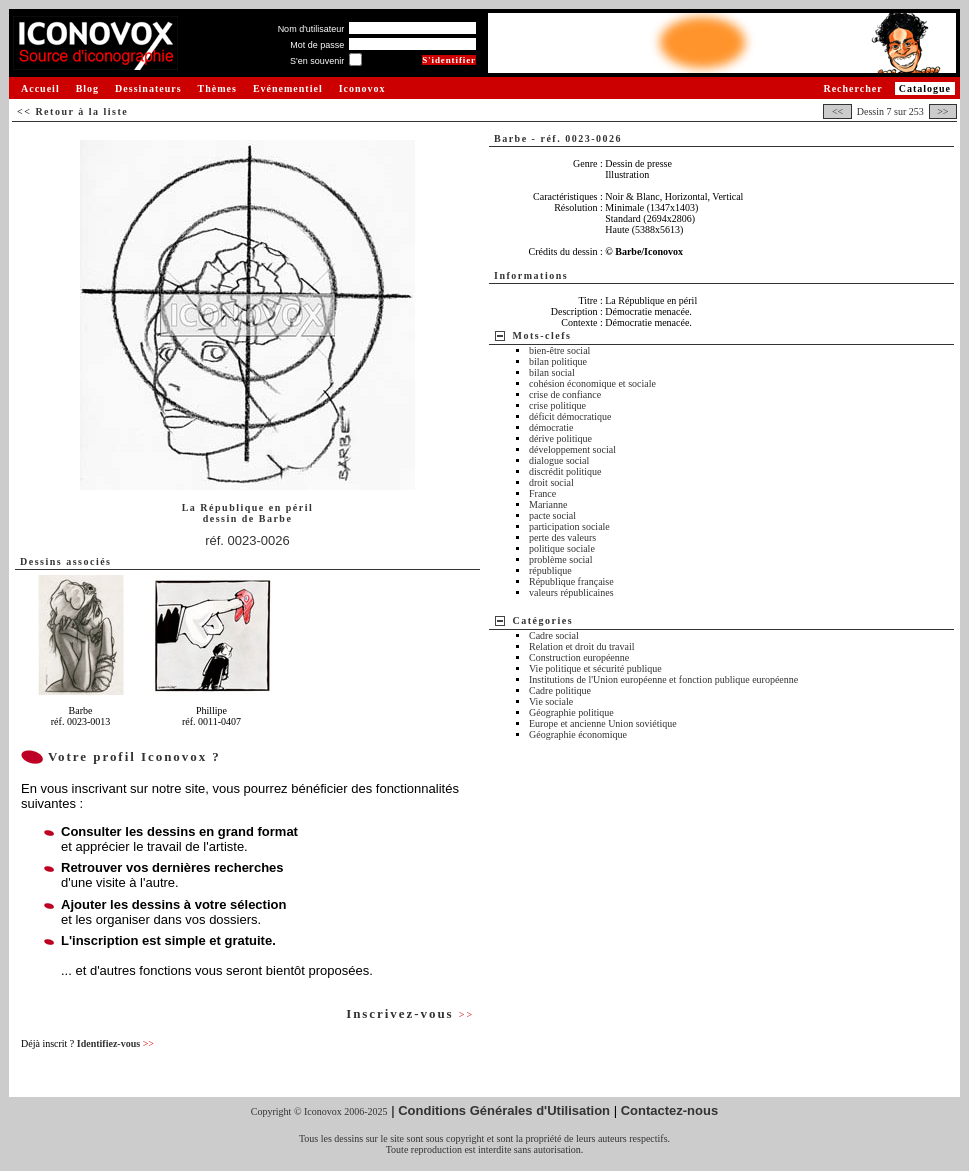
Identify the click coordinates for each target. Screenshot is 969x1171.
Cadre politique (560, 690)
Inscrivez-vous (410, 1013)
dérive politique (560, 438)
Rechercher (852, 88)
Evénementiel (288, 88)
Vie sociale (551, 701)
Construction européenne (579, 657)
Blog (87, 88)
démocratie (551, 427)
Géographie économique (578, 734)
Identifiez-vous (115, 1043)
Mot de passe (317, 45)
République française (571, 581)
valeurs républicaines (571, 592)
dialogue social (559, 460)
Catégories (543, 620)
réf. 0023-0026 (247, 540)
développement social (572, 449)
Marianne (548, 504)
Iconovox (362, 88)
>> (943, 111)
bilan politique (558, 361)
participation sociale (569, 526)
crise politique (557, 405)
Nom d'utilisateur (311, 29)
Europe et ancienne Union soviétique (603, 723)
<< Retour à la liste (72, 111)
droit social (551, 482)
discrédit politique (565, 471)
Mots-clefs (542, 335)
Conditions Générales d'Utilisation (504, 1110)
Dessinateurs (148, 88)
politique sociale (562, 548)
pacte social (552, 515)
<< (837, 111)
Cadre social (554, 635)
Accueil (40, 88)
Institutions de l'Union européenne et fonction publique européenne (663, 679)
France (542, 493)
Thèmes (217, 88)
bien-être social (559, 350)
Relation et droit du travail (582, 646)
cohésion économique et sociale (592, 383)
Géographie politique (571, 712)
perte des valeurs (562, 537)
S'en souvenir (317, 61)
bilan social (552, 372)
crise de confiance (565, 394)
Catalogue (925, 88)
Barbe (276, 518)
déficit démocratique (570, 416)
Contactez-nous (670, 1110)
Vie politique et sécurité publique (595, 668)
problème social (561, 559)
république (550, 570)
